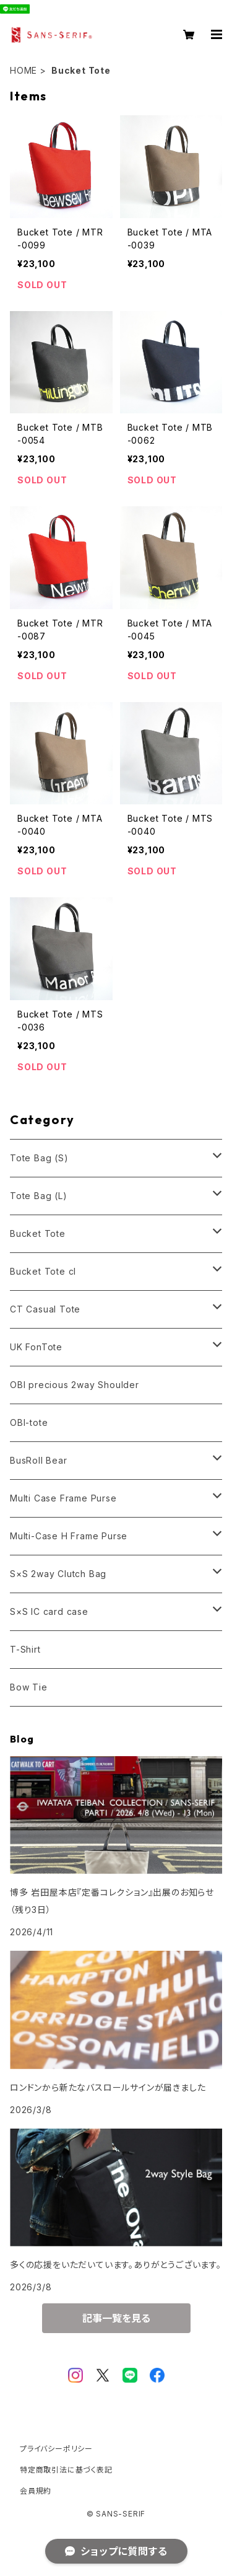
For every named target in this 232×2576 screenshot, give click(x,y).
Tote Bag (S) (39, 1158)
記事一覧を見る (116, 2318)
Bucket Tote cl (43, 1271)
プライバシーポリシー (56, 2448)
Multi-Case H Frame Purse (68, 1536)
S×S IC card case (49, 1611)
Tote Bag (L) (38, 1195)
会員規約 (35, 2490)
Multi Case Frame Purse (63, 1498)
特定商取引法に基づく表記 (66, 2469)
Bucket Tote (38, 1233)
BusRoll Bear (38, 1460)
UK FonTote (36, 1347)
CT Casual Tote (45, 1309)
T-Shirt (25, 1649)
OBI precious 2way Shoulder (74, 1384)
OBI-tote (29, 1422)
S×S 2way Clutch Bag (58, 1573)
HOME (23, 70)
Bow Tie (29, 1687)
